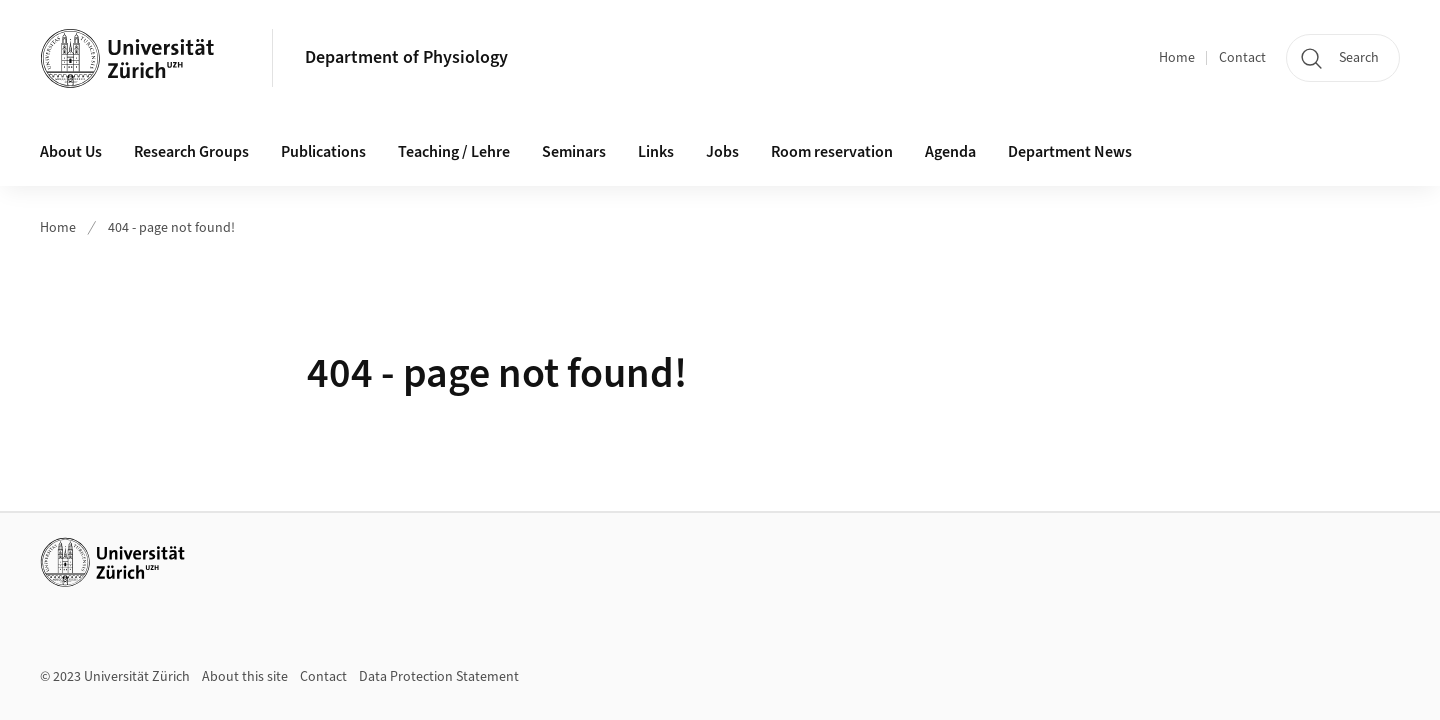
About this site (245, 677)
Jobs (722, 152)
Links (656, 152)
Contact (1242, 58)
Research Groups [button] (191, 152)
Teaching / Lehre (454, 152)
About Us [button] (71, 152)
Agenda (950, 152)
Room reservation (832, 152)
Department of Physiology (406, 57)
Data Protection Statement (439, 677)
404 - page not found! (171, 228)
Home (1177, 58)
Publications (323, 152)
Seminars (574, 152)
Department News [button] (1070, 152)
